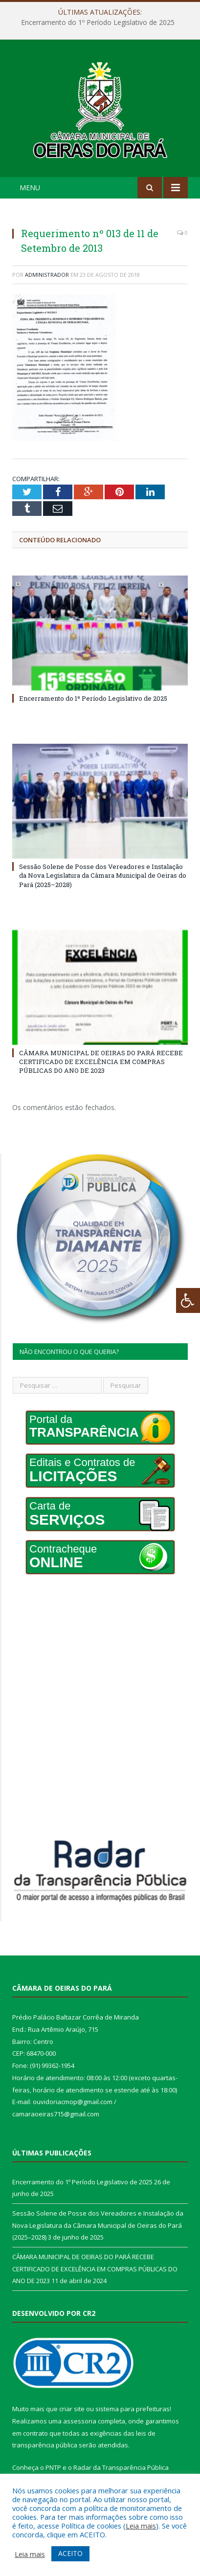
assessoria (79, 2421)
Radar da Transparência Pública (121, 2467)
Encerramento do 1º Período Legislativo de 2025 (98, 22)
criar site (72, 2408)
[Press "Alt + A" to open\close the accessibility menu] (188, 1300)
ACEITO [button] (70, 2553)
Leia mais (141, 2526)
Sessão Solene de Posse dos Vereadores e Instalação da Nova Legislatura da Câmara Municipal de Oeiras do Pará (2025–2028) (102, 875)
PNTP (53, 2467)
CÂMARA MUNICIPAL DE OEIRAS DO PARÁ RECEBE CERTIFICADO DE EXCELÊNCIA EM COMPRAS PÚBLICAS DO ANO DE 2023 (101, 1061)
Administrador (47, 274)
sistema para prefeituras (132, 2408)
